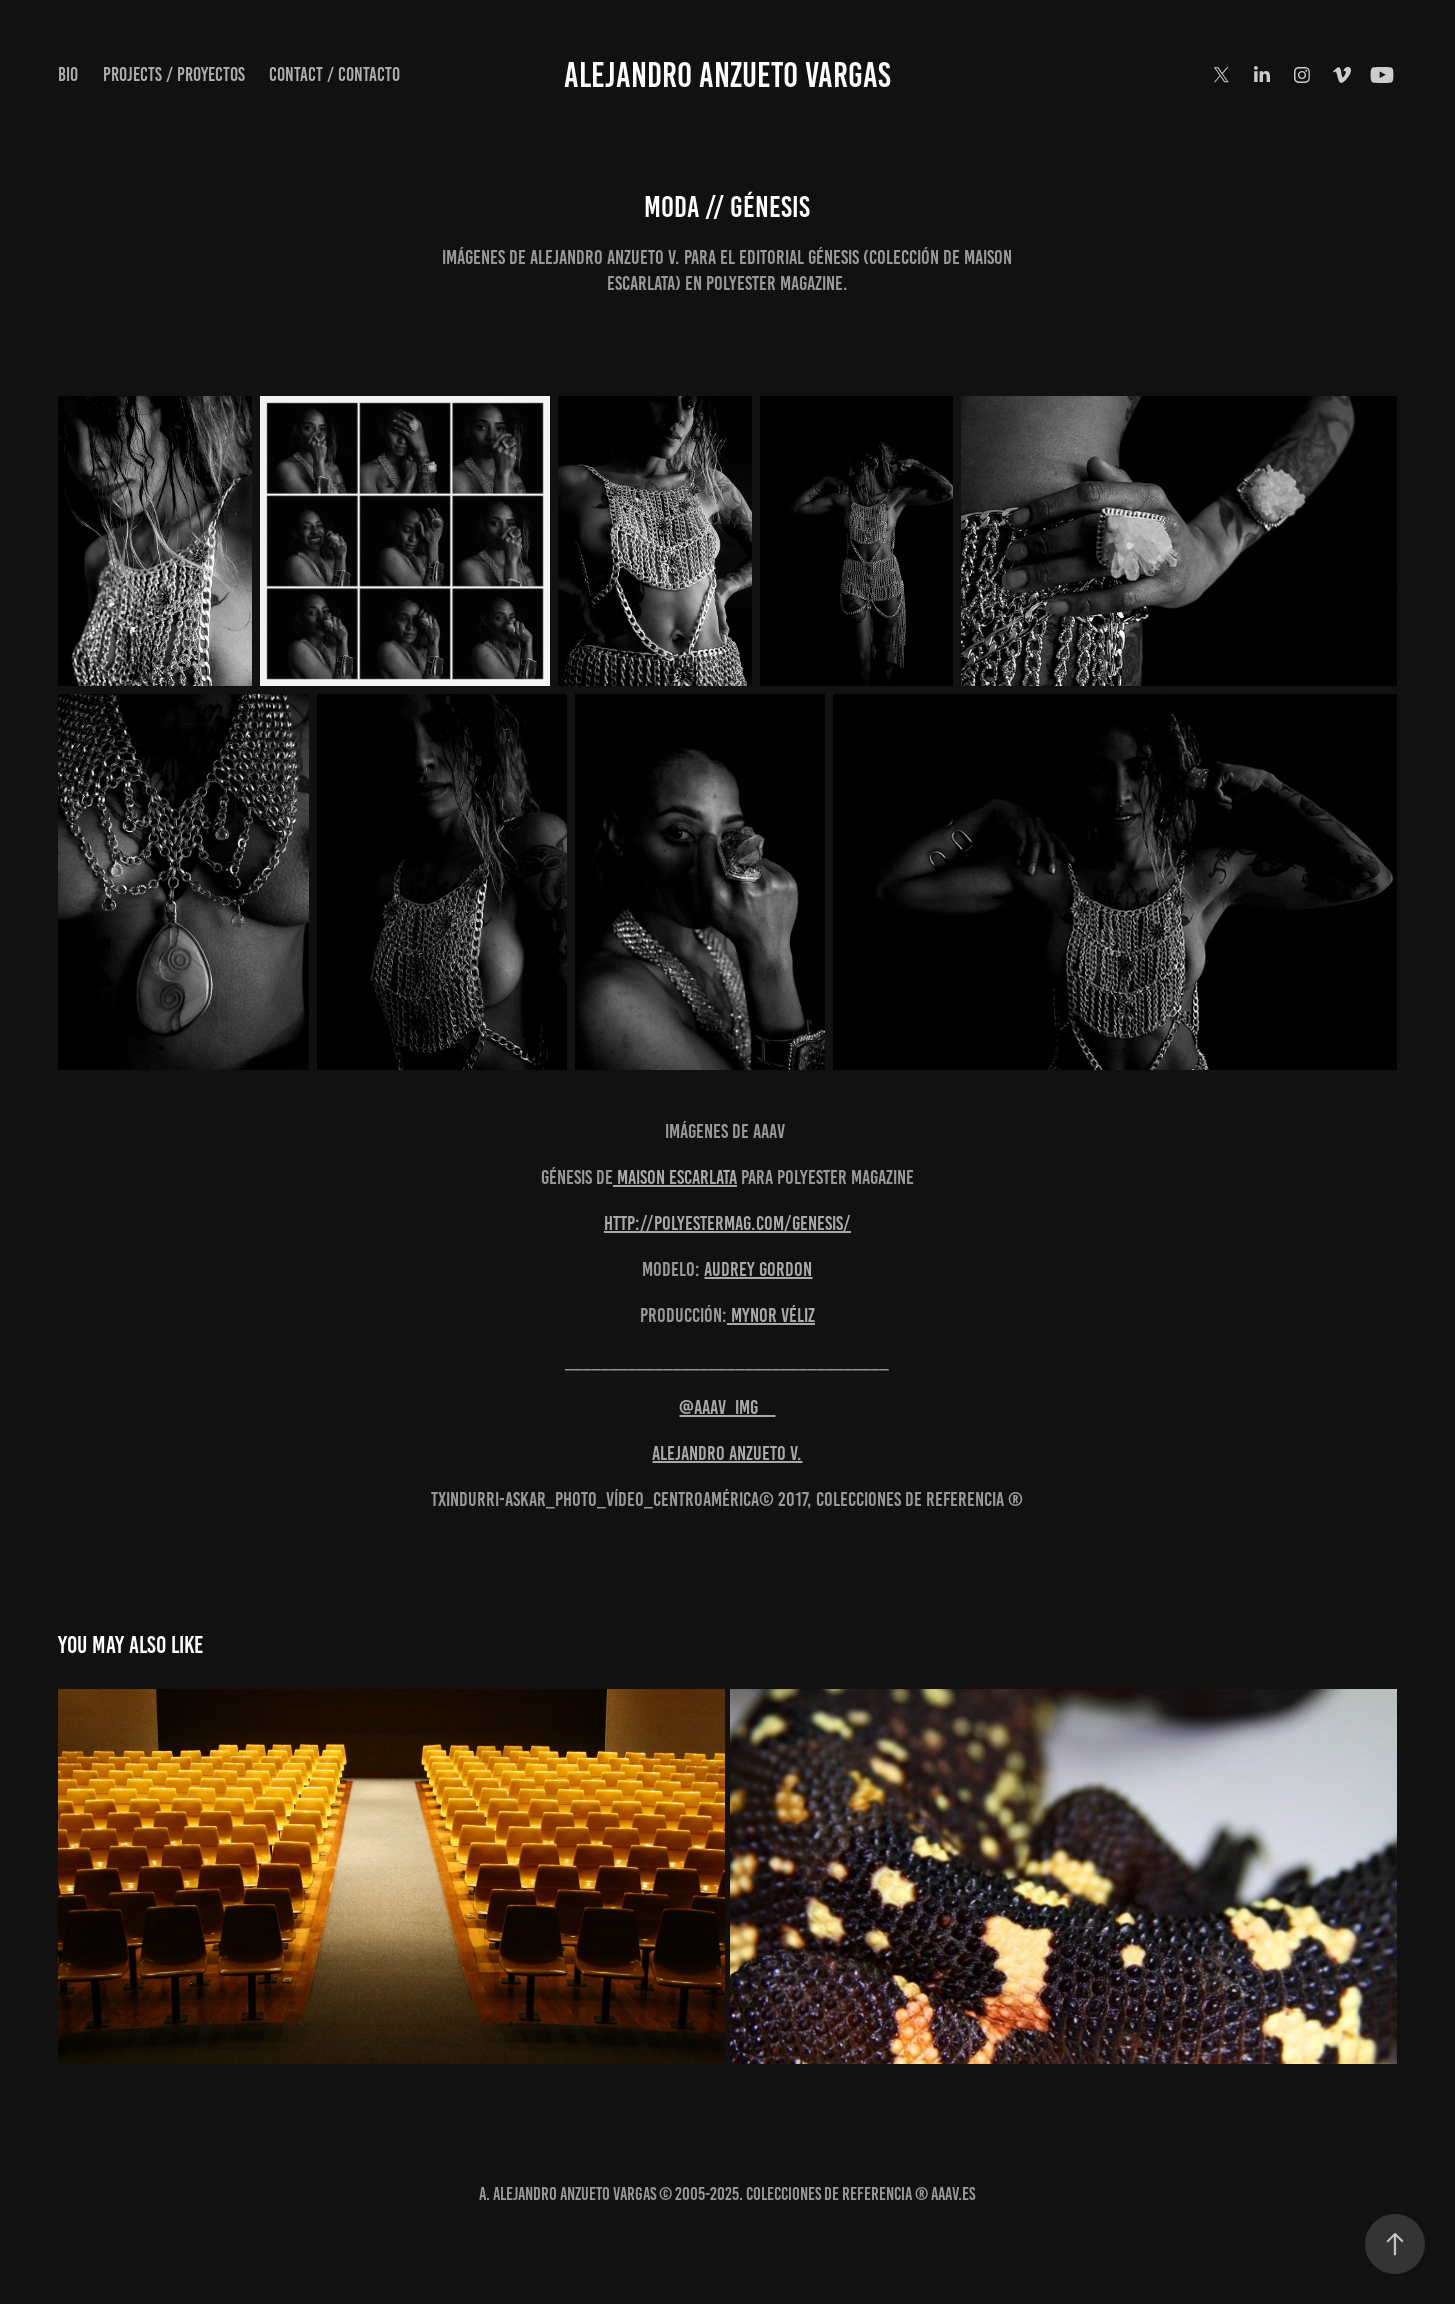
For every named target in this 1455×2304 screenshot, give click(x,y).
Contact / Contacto (334, 74)
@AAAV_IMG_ (727, 1407)
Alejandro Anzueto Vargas (727, 75)
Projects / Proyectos (174, 74)
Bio (68, 74)
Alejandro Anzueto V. (727, 1453)
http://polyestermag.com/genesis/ (727, 1223)
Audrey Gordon (758, 1269)
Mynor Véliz (771, 1315)
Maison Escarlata (675, 1177)
